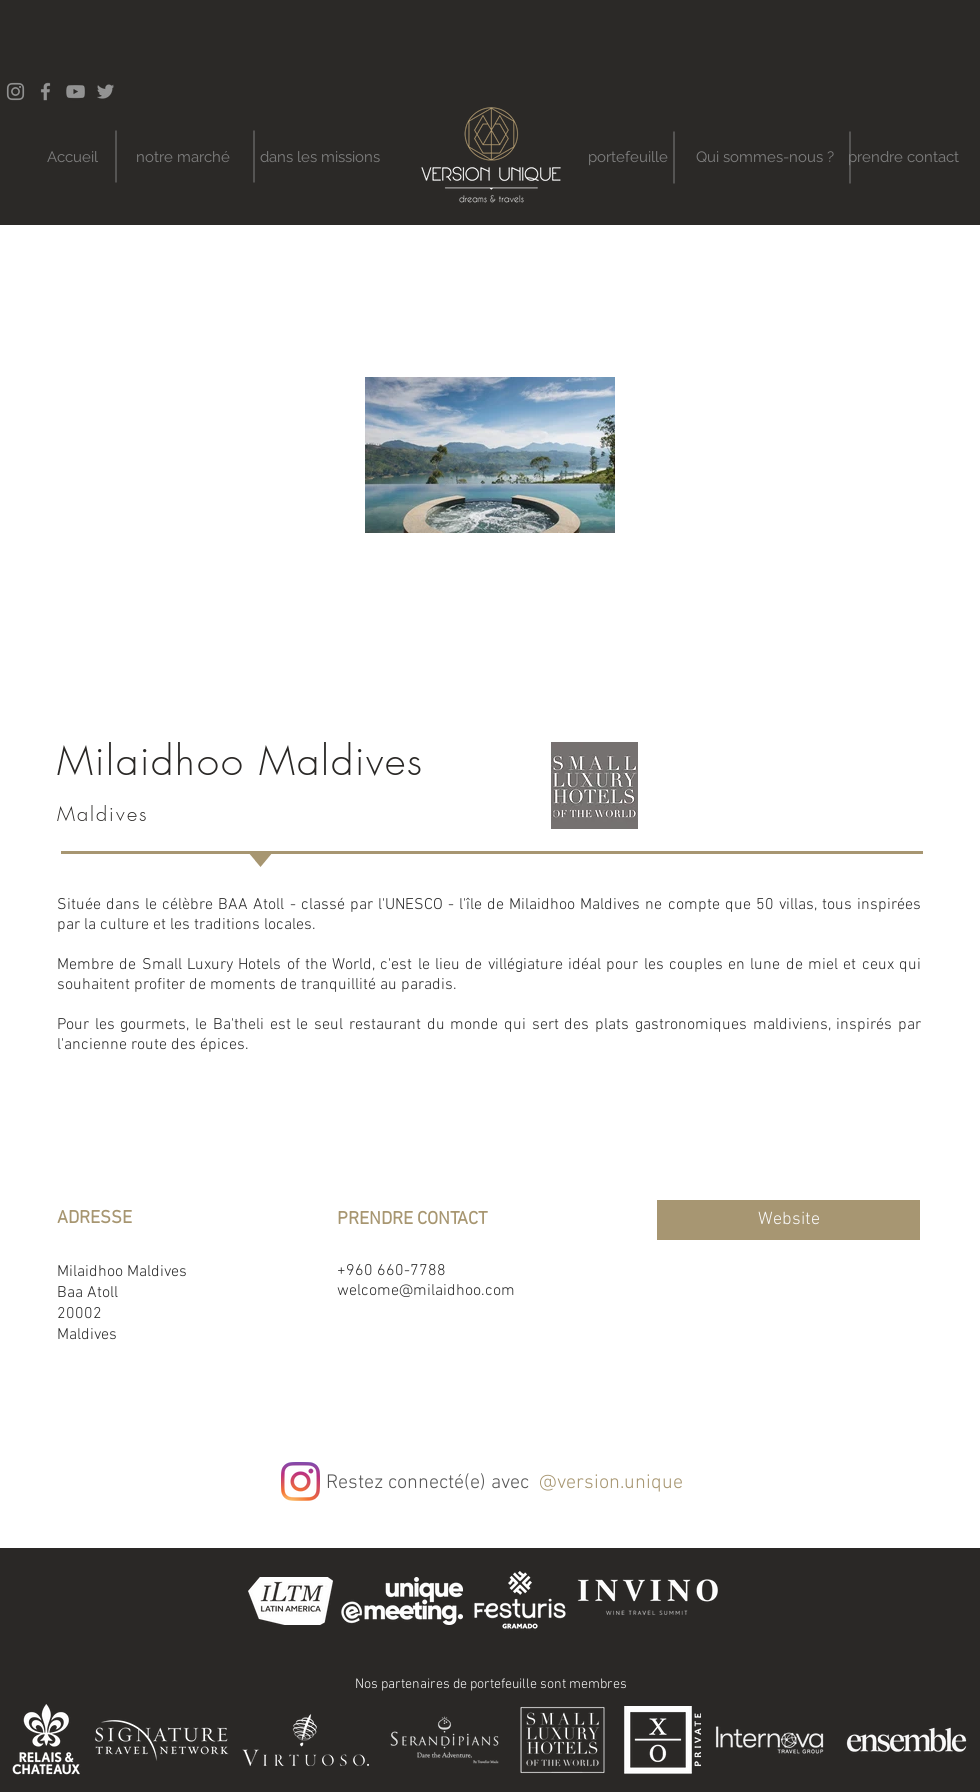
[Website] (788, 1220)
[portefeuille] (628, 157)
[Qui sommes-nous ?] (764, 157)
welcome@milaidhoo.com (426, 1291)
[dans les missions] (320, 157)
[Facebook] (45, 91)
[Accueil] (72, 157)
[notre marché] (182, 157)
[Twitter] (105, 91)
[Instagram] (300, 1481)
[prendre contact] (903, 157)
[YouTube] (75, 91)
